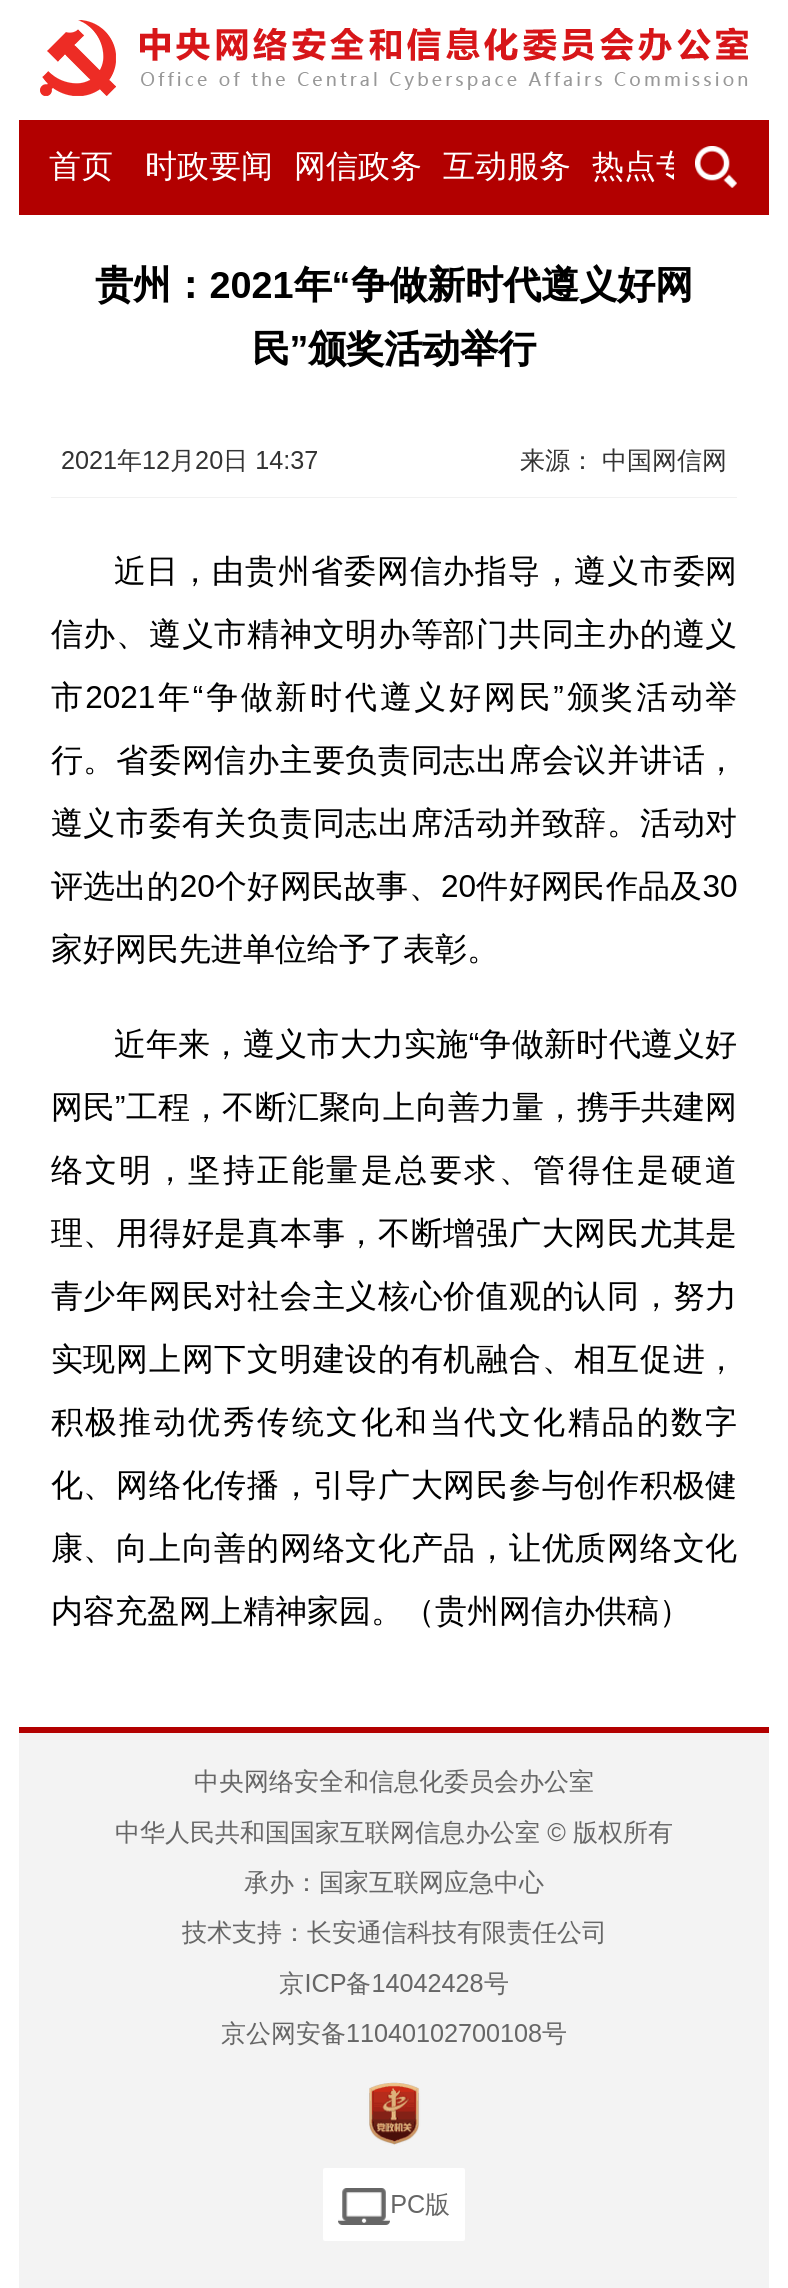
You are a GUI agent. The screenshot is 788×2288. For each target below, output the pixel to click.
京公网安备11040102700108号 (394, 2033)
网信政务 (358, 166)
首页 (81, 166)
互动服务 (507, 166)
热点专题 (656, 166)
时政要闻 (209, 166)
